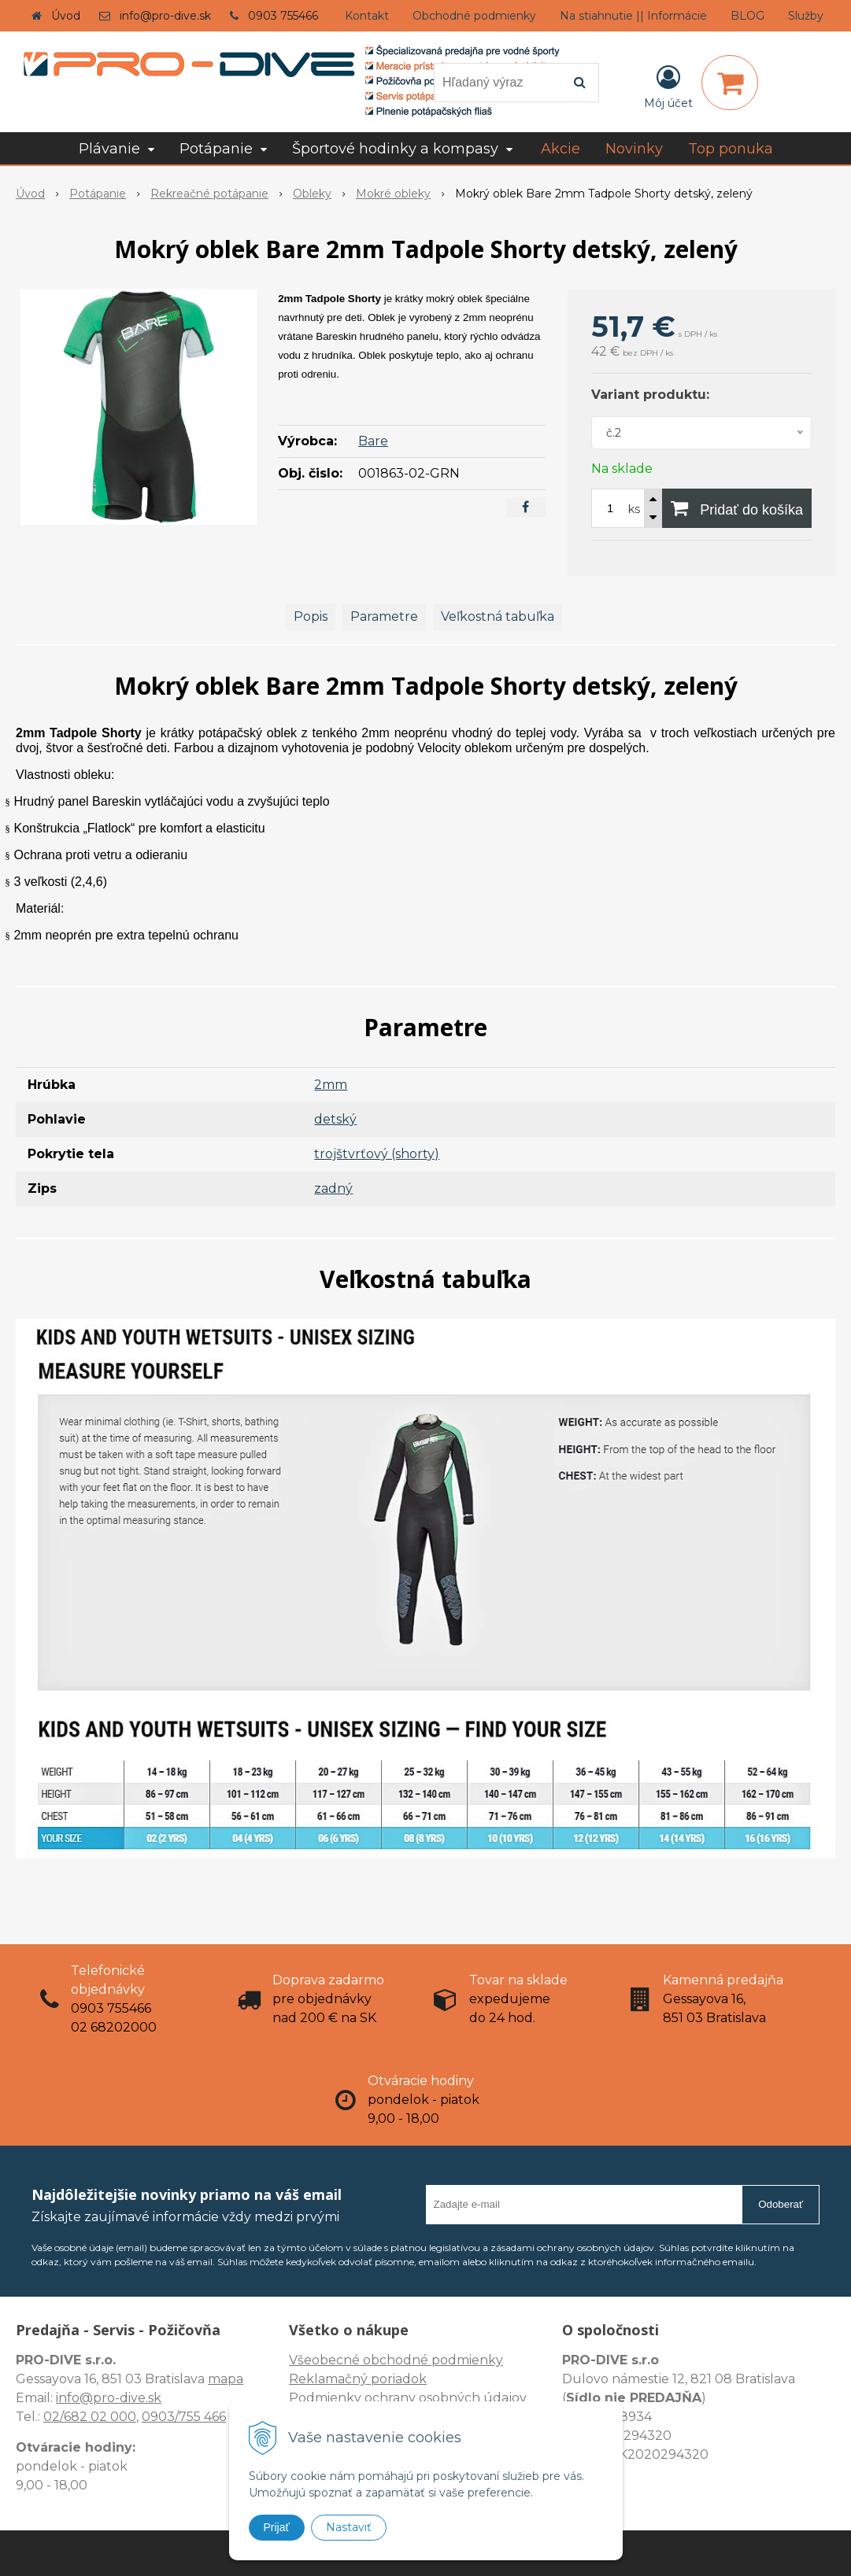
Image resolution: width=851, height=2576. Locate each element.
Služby (805, 16)
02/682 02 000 (89, 2416)
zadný (333, 1188)
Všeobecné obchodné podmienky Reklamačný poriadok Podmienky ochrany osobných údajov (408, 2379)
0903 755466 (283, 16)
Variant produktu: (650, 394)
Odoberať (780, 2204)
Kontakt (367, 16)
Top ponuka (730, 148)
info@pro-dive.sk (165, 16)
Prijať (277, 2527)
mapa (225, 2378)
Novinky (634, 148)
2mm (330, 1084)
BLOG (747, 16)
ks (634, 509)
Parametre (384, 616)
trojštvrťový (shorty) (376, 1153)
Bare (373, 441)
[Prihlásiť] (668, 86)
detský (335, 1119)
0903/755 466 (184, 2416)
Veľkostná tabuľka (497, 616)
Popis (310, 616)
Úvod (65, 16)
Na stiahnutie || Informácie (633, 16)
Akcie (560, 148)
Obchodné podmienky (474, 16)
